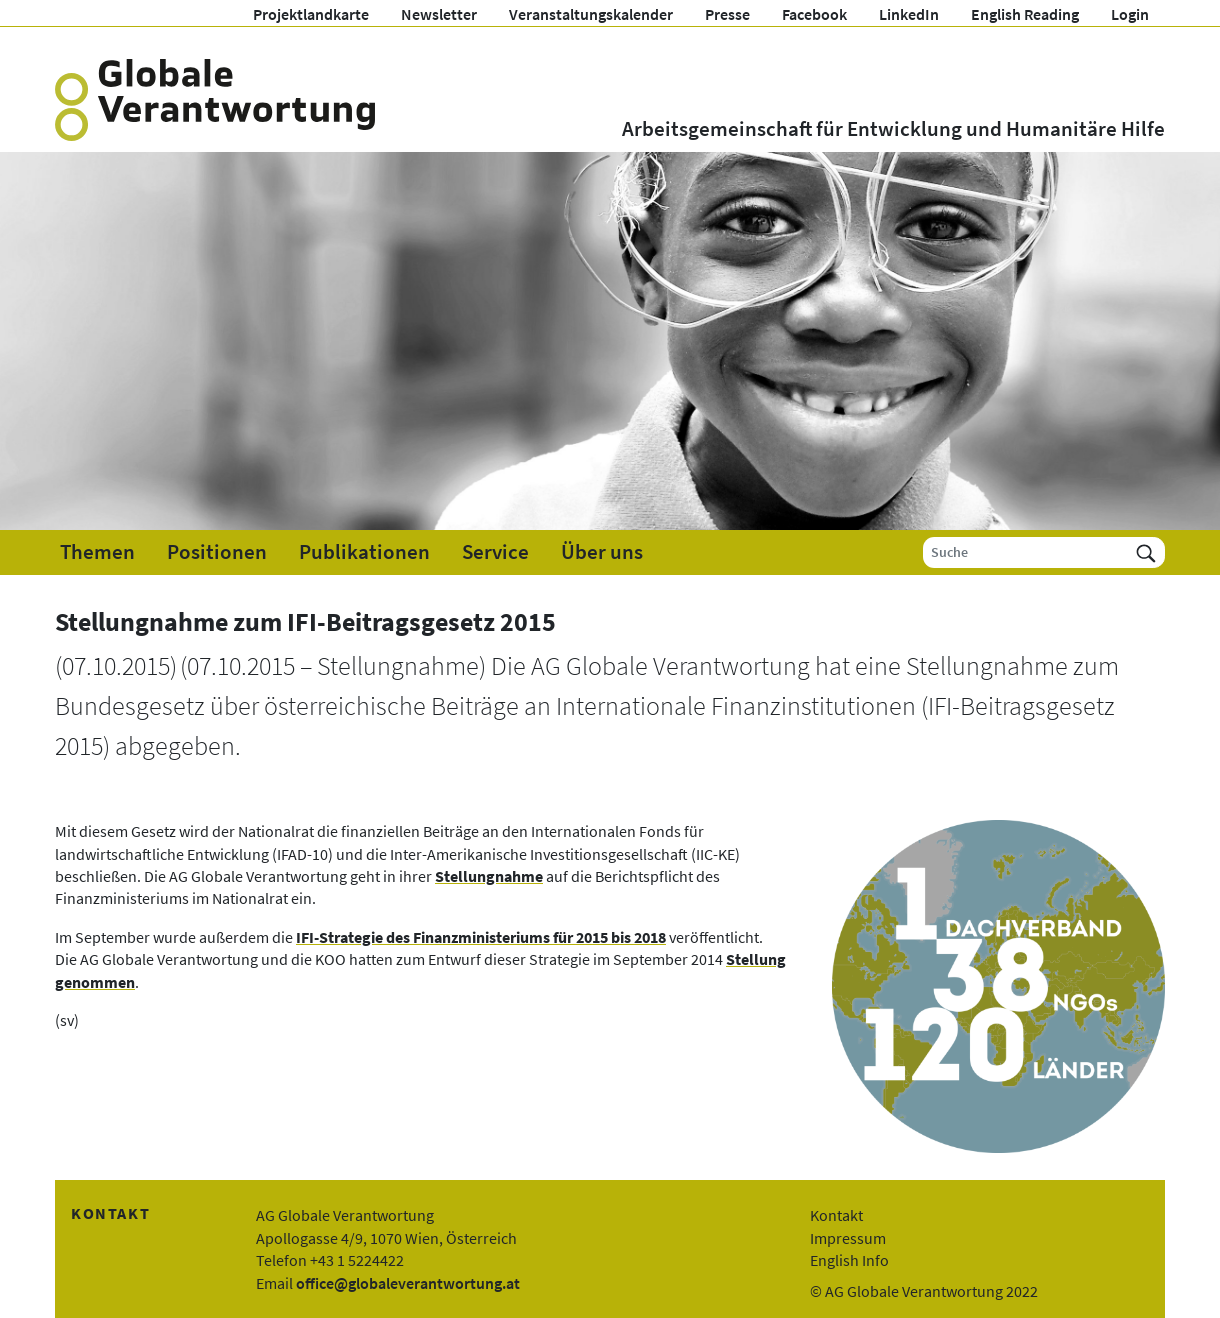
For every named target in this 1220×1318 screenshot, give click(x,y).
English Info (849, 1260)
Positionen (217, 552)
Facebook (814, 14)
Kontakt (836, 1215)
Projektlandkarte (311, 14)
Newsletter (439, 14)
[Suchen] (1146, 552)
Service (495, 552)
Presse (727, 14)
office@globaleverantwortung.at (408, 1283)
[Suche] (1025, 552)
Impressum (848, 1238)
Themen (97, 552)
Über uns (602, 552)
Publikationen (364, 552)
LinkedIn (909, 14)
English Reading (1025, 14)
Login (1130, 14)
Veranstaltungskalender (591, 14)
